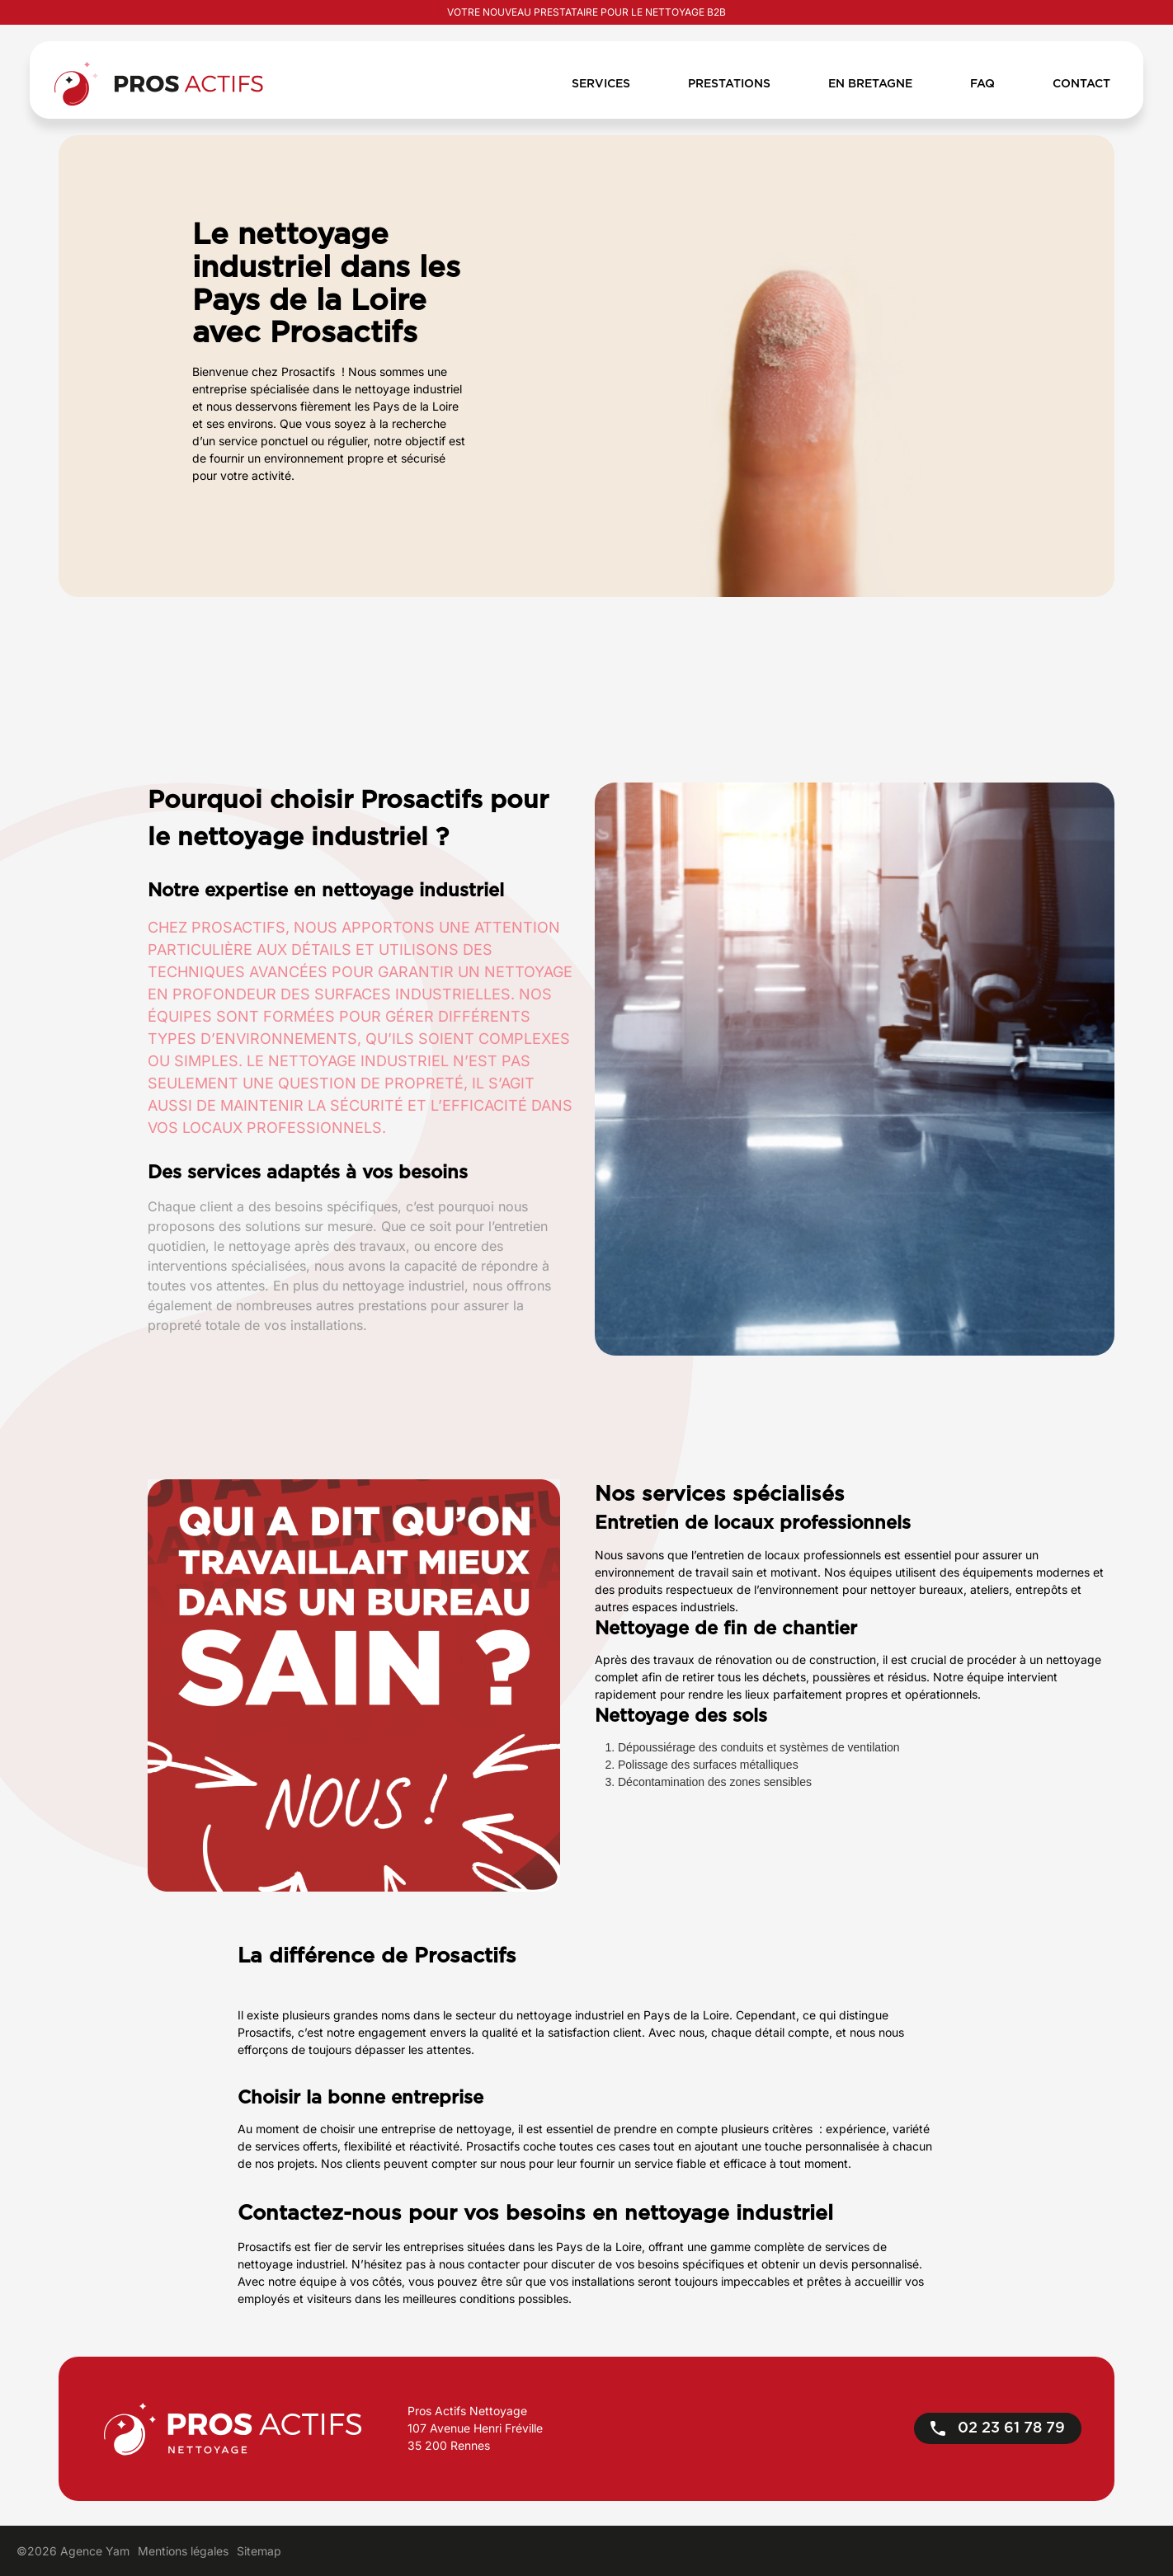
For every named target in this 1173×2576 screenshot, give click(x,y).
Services (601, 84)
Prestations (729, 84)
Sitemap (259, 2551)
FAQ (982, 84)
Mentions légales (183, 2551)
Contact (1081, 84)
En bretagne (870, 84)
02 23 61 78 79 (997, 2428)
